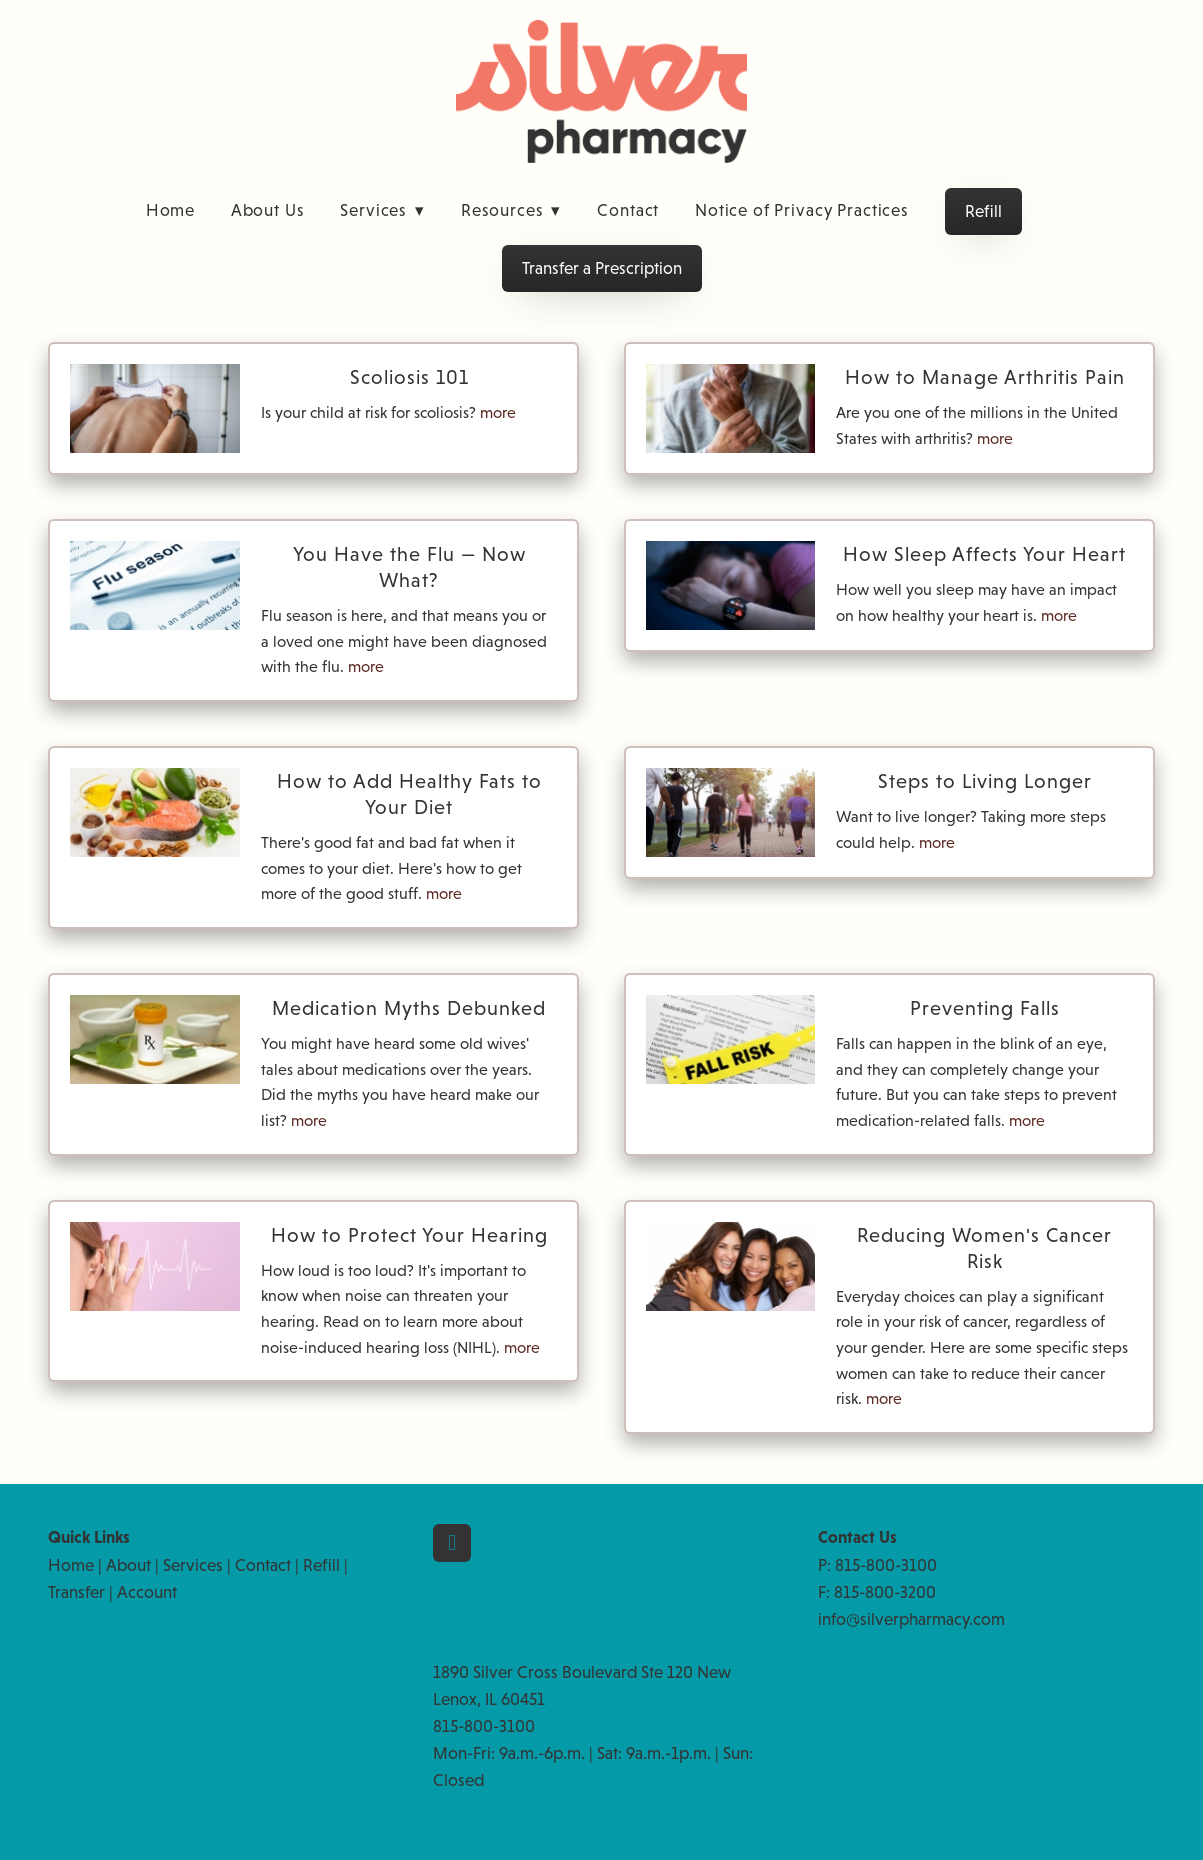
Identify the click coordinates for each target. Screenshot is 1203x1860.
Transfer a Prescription (602, 268)
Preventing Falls (985, 1008)
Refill (983, 211)
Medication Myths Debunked (409, 1008)
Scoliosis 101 (409, 377)
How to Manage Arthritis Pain (985, 377)
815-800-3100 (886, 1565)
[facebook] (452, 1543)
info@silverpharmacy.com (911, 1619)
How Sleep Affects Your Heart (984, 554)
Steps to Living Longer (985, 781)
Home (170, 210)
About (128, 1565)
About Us (268, 210)
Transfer (76, 1592)
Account (147, 1592)
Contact (628, 210)
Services (382, 210)
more (498, 412)
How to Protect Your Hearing (409, 1235)
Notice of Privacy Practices (802, 210)
